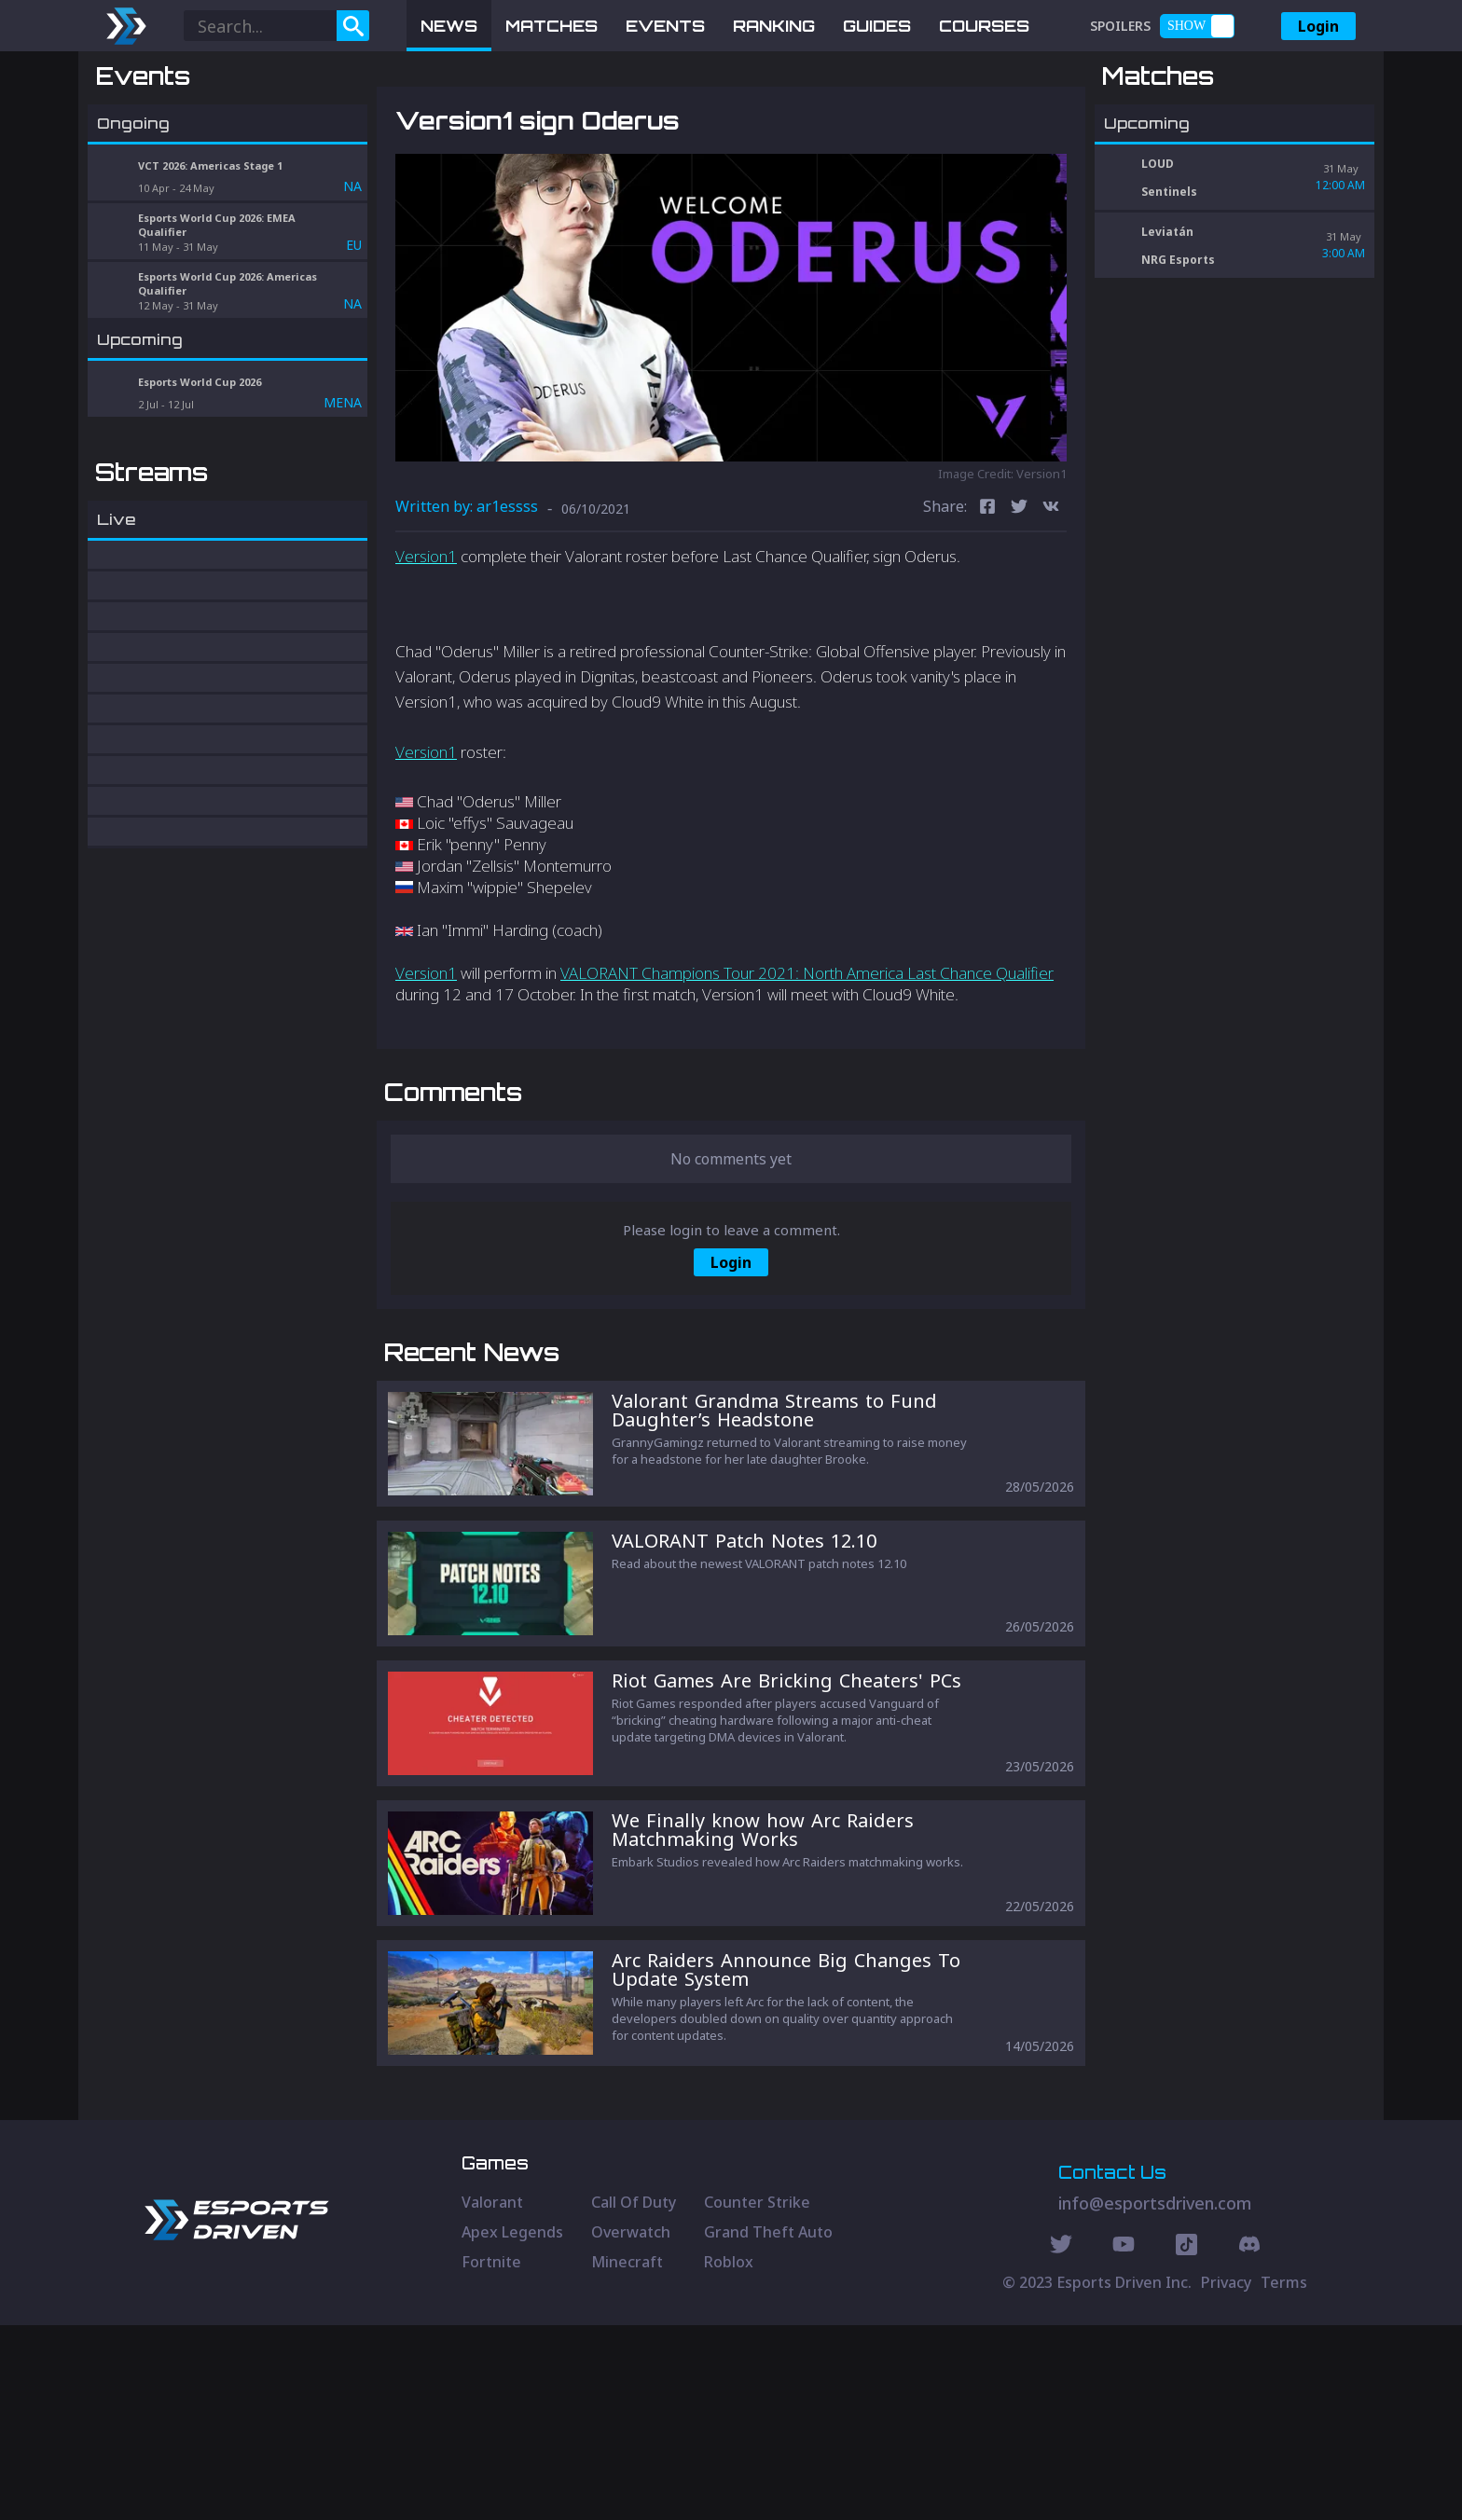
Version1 (426, 653)
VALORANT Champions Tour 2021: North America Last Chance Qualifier (807, 1070)
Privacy (1226, 2477)
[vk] (1050, 605)
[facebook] (987, 605)
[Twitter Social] (1061, 2442)
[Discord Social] (1186, 2442)
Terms (1284, 2477)
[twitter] (1019, 605)
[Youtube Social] (1123, 2442)
